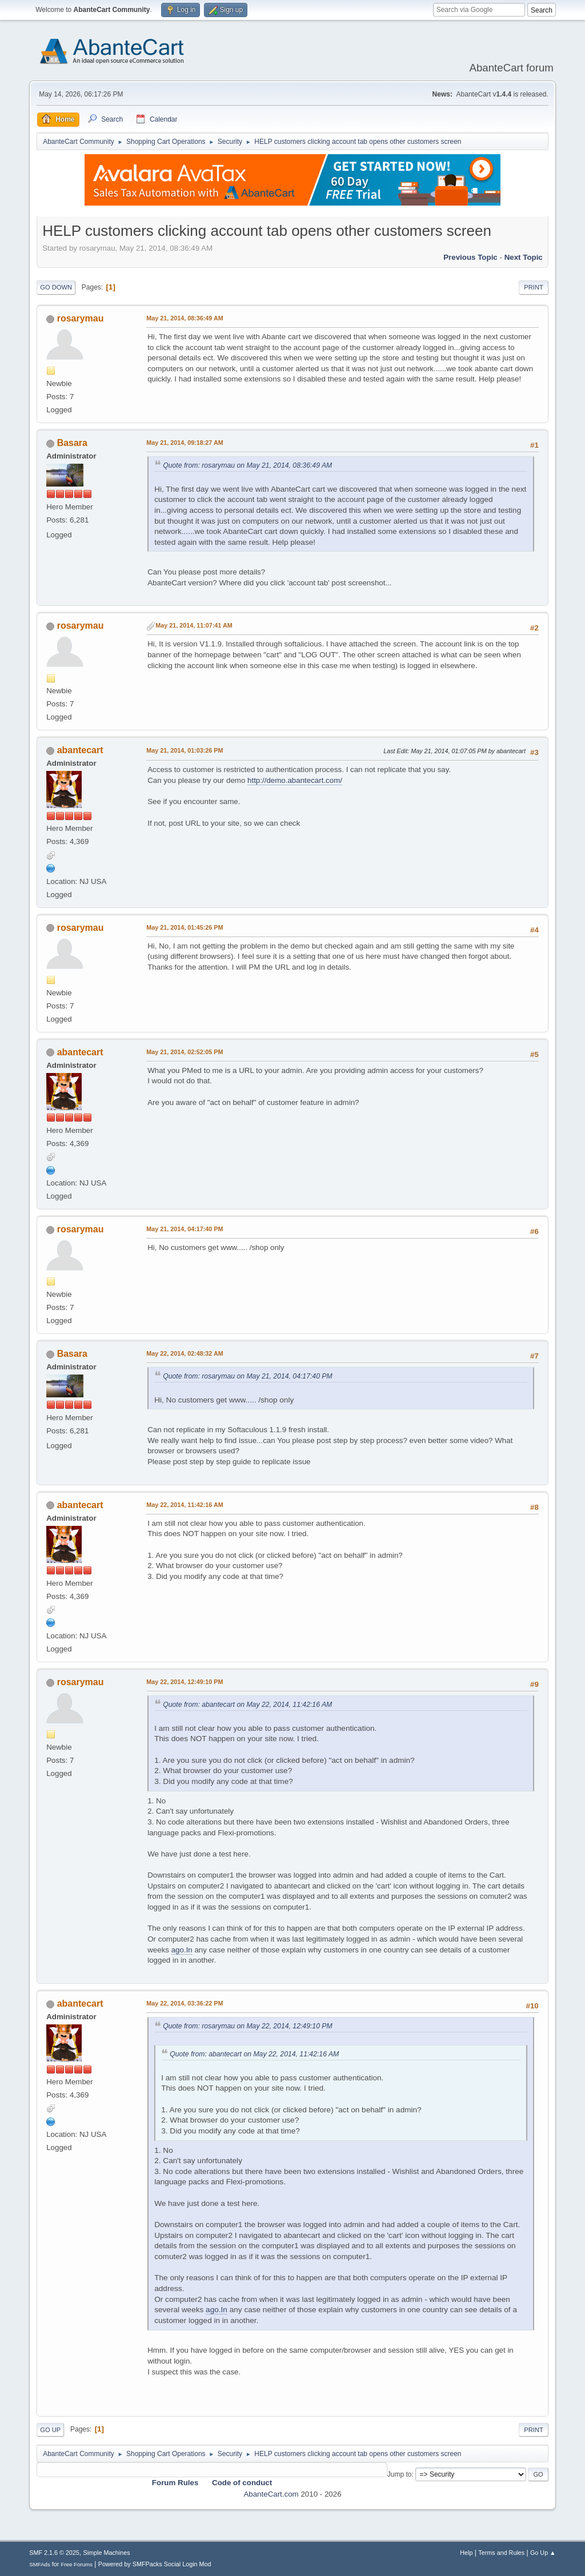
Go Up (50, 2429)
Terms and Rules (501, 2552)
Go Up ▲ (543, 2552)
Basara (72, 443)
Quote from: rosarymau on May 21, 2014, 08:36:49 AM (247, 465)
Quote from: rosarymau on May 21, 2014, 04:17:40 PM (247, 1376)
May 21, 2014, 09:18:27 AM (184, 442)
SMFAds (39, 2564)
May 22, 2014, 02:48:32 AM (184, 1353)
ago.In (182, 1950)
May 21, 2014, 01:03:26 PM (184, 750)
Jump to (399, 2474)
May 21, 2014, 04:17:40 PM (184, 1228)
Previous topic (470, 257)
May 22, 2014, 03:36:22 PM (184, 2003)
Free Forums (77, 2564)
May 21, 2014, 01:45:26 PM (184, 927)
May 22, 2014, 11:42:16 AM (184, 1504)
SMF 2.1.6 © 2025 (54, 2552)
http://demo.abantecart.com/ (294, 780)
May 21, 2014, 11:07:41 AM (193, 625)
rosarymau (80, 318)
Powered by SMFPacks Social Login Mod (154, 2564)
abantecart (80, 750)
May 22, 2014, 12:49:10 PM (184, 1681)
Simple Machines (106, 2552)
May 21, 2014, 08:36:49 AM (184, 318)
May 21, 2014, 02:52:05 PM (184, 1051)
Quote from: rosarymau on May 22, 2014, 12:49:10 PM (247, 2026)
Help (466, 2552)
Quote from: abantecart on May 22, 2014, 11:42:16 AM (247, 1705)
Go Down (56, 287)
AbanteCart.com (270, 2494)
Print (533, 287)
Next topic (523, 257)
